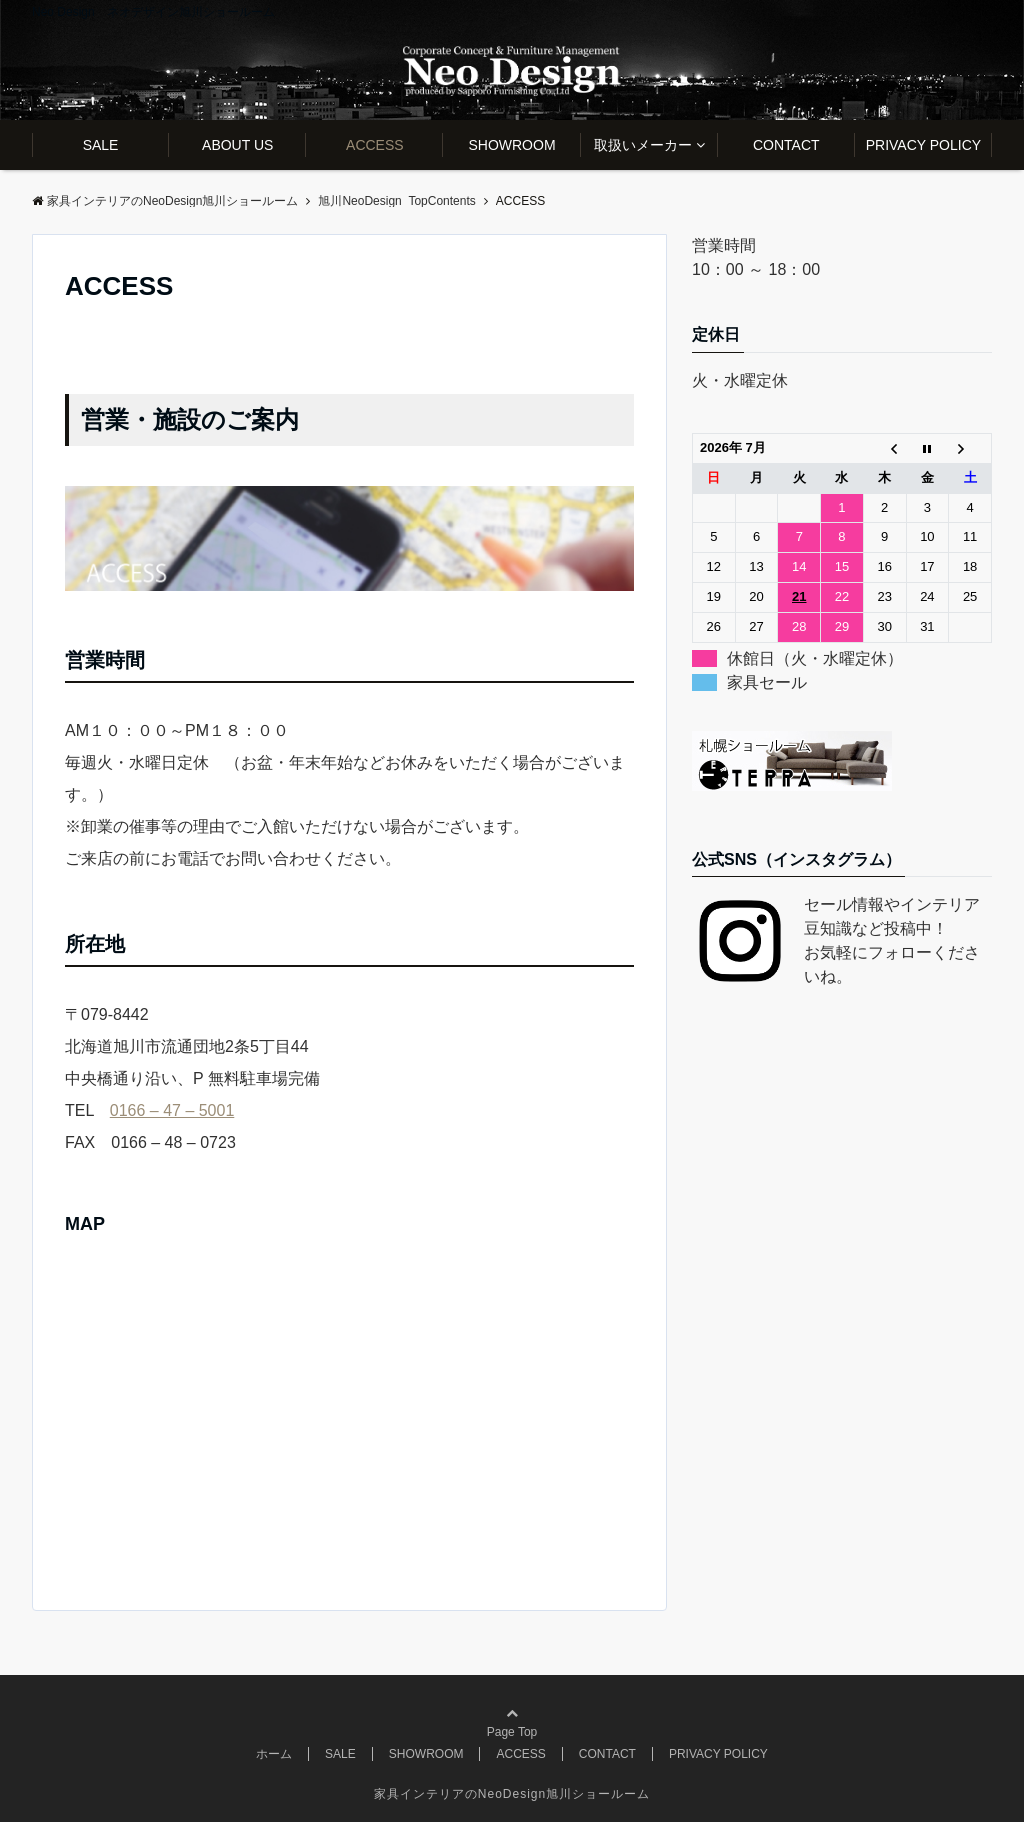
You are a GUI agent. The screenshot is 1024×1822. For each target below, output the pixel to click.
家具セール (767, 683)
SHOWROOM (511, 145)
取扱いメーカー (643, 145)
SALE (101, 145)
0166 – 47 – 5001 (172, 1110)
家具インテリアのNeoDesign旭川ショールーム (512, 1794)
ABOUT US (237, 145)
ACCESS (375, 145)
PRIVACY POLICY (923, 145)
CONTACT (786, 145)
